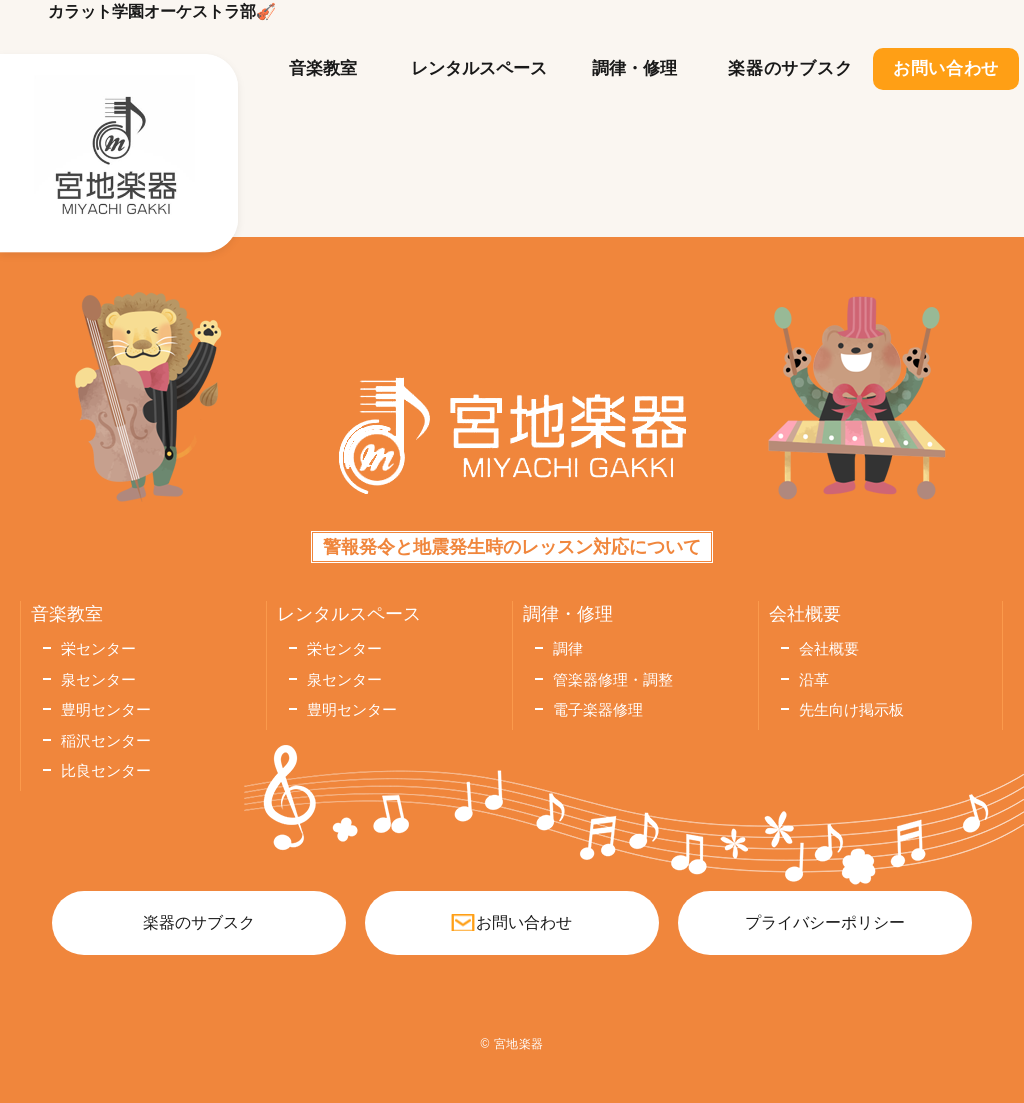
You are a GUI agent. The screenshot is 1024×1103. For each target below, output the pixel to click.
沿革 (814, 679)
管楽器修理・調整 (613, 679)
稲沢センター (106, 740)
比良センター (106, 770)
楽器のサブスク (790, 68)
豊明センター (106, 709)
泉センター (98, 679)
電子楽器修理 (598, 709)
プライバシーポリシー (825, 922)
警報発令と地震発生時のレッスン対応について (512, 547)
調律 (568, 648)
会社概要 (829, 648)
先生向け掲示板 (851, 709)
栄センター (98, 648)
